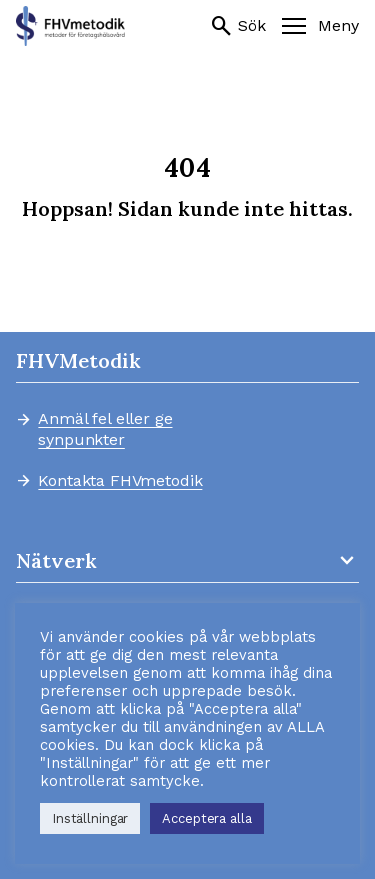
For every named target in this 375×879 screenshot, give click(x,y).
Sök (238, 26)
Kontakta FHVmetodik (120, 481)
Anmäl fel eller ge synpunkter (105, 429)
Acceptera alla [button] (206, 818)
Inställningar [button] (90, 818)
